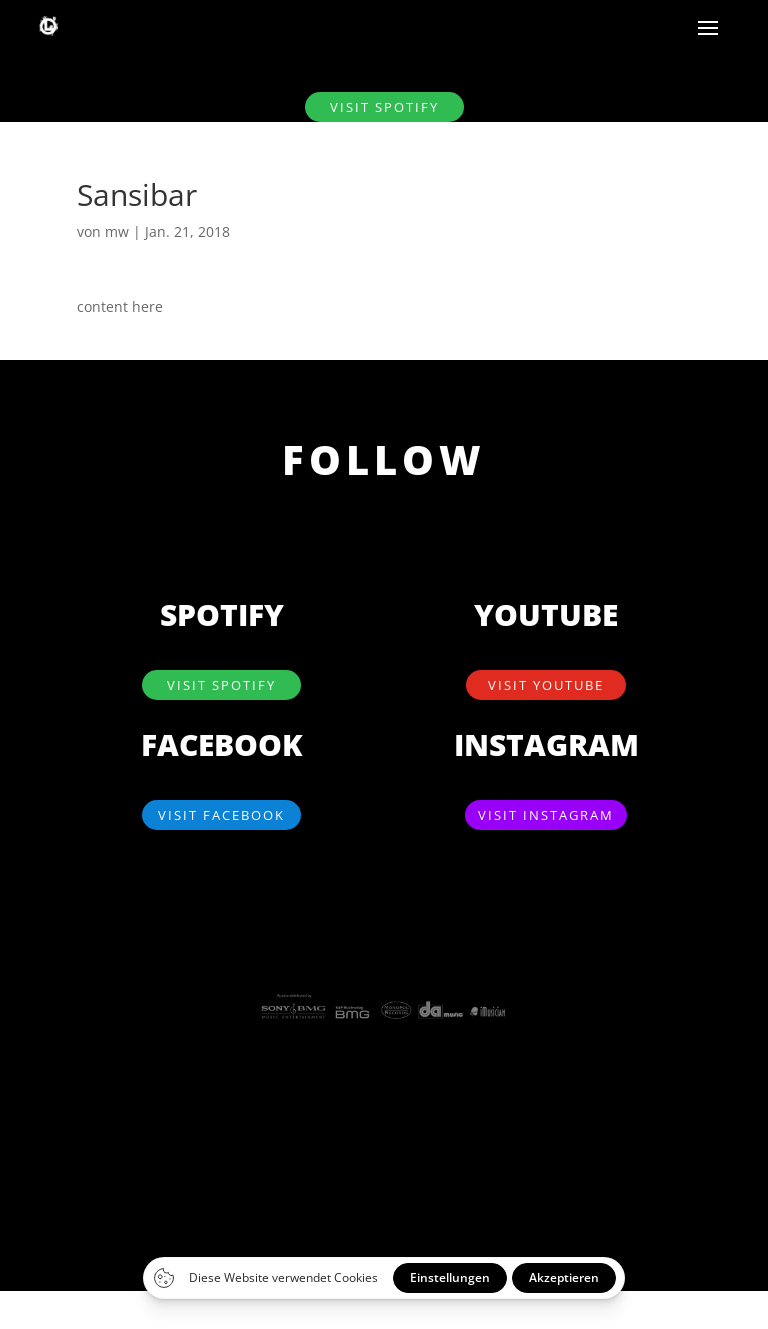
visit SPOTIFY (384, 107)
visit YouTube (546, 685)
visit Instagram (546, 815)
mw (117, 231)
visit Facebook (221, 815)
